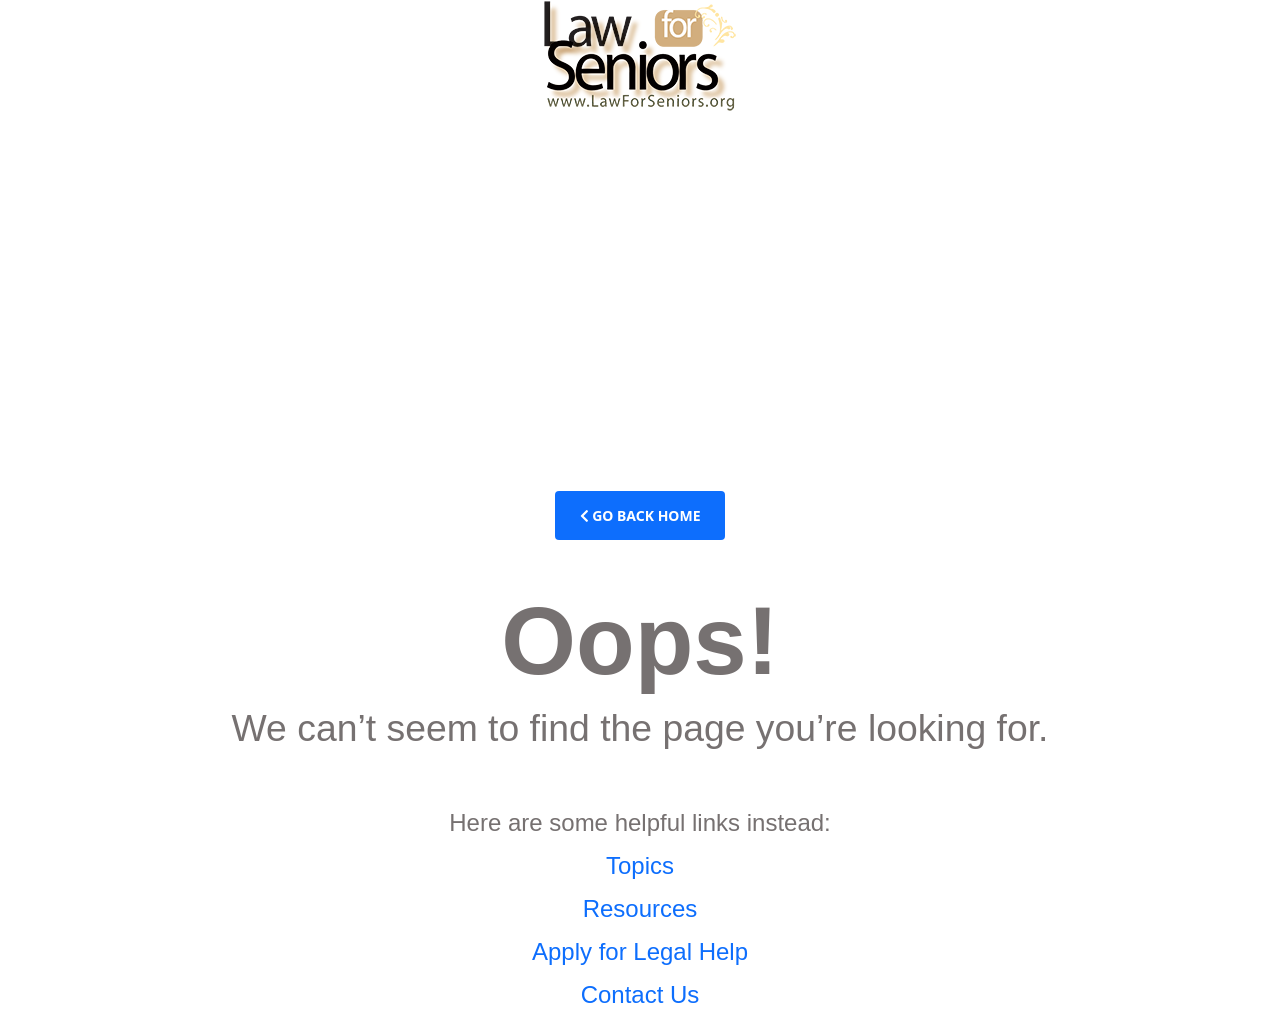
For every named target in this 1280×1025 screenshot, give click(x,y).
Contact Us (640, 994)
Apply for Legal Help (640, 951)
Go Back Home (640, 515)
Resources (640, 908)
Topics (640, 865)
